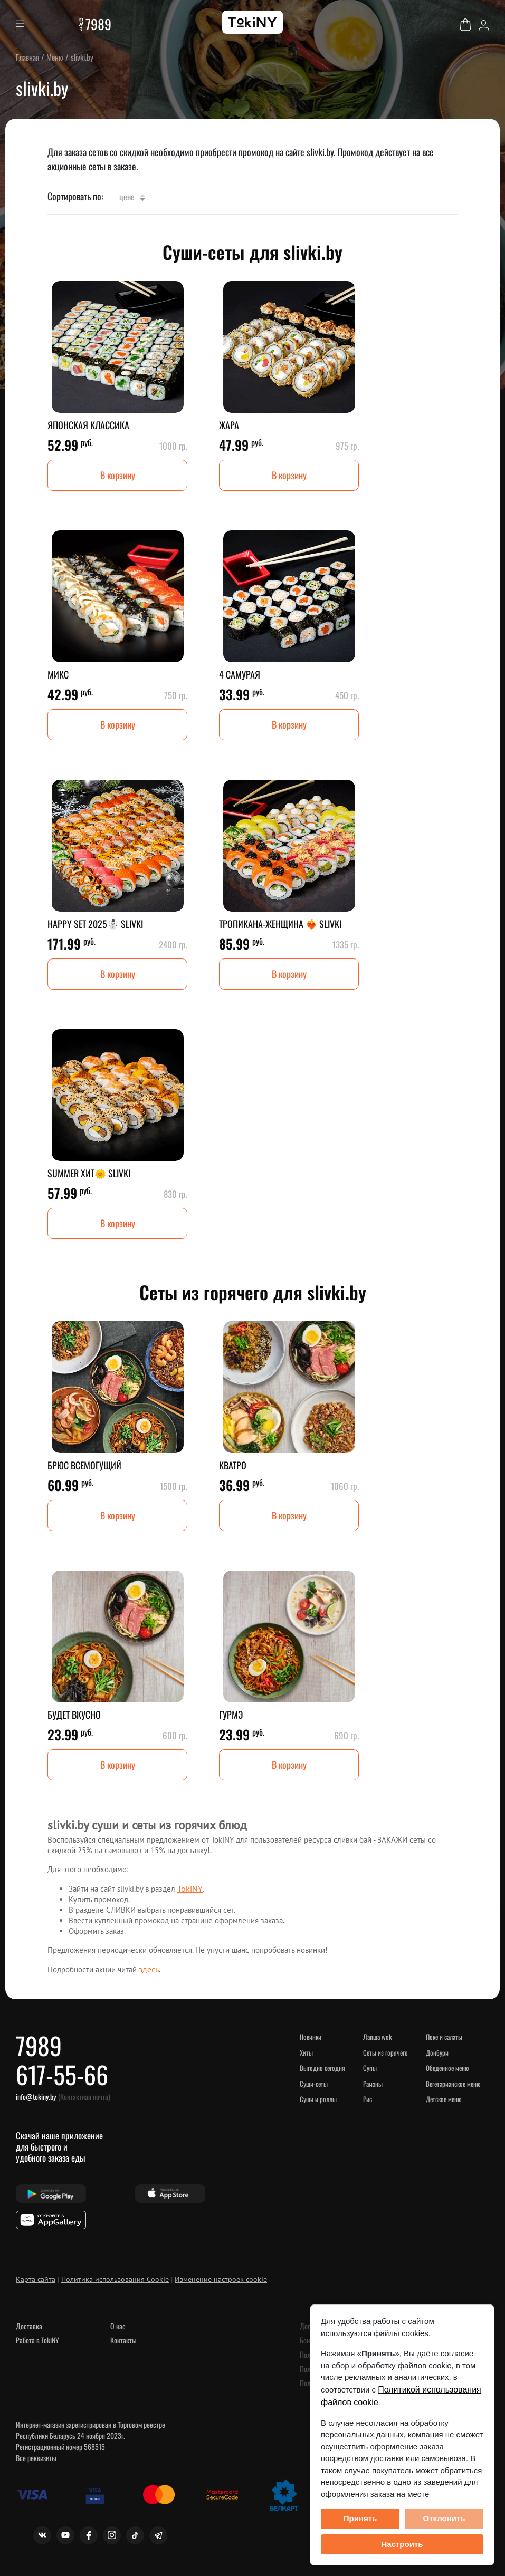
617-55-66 (62, 2074)
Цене (132, 196)
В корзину (117, 475)
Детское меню (443, 2099)
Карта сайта (35, 2279)
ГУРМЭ (231, 1714)
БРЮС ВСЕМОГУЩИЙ (84, 1465)
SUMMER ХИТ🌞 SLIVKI (88, 1173)
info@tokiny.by (36, 2096)
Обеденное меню (447, 2067)
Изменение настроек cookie (221, 2279)
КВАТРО (232, 1465)
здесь (149, 1969)
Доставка (29, 2325)
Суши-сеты (314, 2083)
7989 (98, 24)
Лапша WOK (377, 2036)
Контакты (123, 2340)
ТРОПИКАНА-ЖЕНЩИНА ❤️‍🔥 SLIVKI (280, 924)
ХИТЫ (306, 2052)
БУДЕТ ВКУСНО (74, 1714)
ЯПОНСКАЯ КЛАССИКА (88, 425)
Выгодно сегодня (322, 2067)
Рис (367, 2099)
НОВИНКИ (310, 2036)
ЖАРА (229, 425)
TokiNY (190, 1888)
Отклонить (444, 2518)
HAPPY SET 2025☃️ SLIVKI (95, 924)
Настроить (402, 2544)
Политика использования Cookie (115, 2279)
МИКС (58, 674)
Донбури (437, 2052)
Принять (360, 2518)
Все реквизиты (36, 2457)
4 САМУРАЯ (239, 674)
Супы (370, 2067)
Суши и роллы (318, 2099)
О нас (118, 2325)
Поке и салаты (444, 2036)
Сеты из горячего (385, 2052)
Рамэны (373, 2083)
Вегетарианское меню (453, 2083)
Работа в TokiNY (37, 2340)
